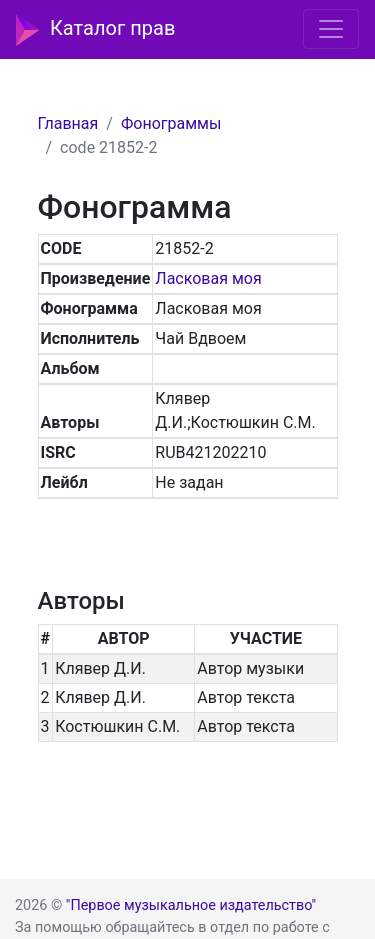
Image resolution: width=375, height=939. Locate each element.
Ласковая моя (208, 278)
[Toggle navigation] (331, 29)
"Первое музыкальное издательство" (191, 905)
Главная (68, 123)
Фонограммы (171, 123)
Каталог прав (95, 30)
